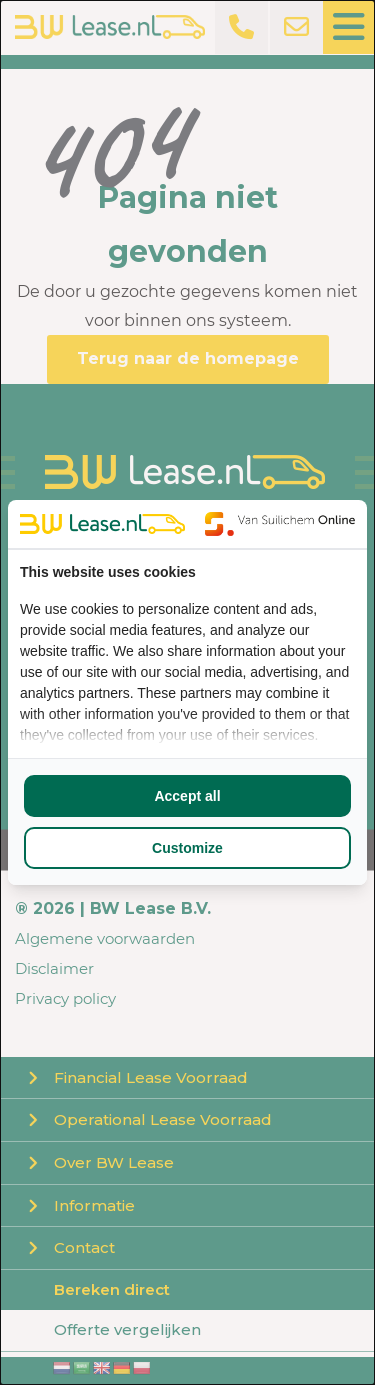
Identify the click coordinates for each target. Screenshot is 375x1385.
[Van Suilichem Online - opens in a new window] (280, 524)
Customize (187, 848)
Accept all (187, 796)
